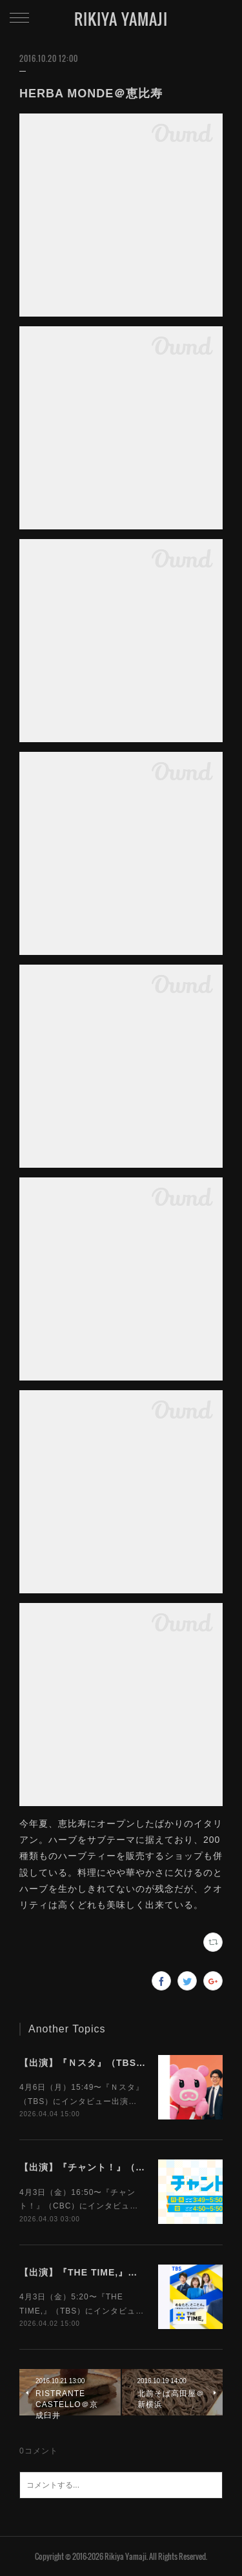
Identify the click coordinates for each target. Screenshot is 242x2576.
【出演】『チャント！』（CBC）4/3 (100, 2167)
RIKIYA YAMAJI (121, 18)
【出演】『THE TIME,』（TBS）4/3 (100, 2272)
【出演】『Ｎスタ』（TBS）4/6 (89, 2063)
